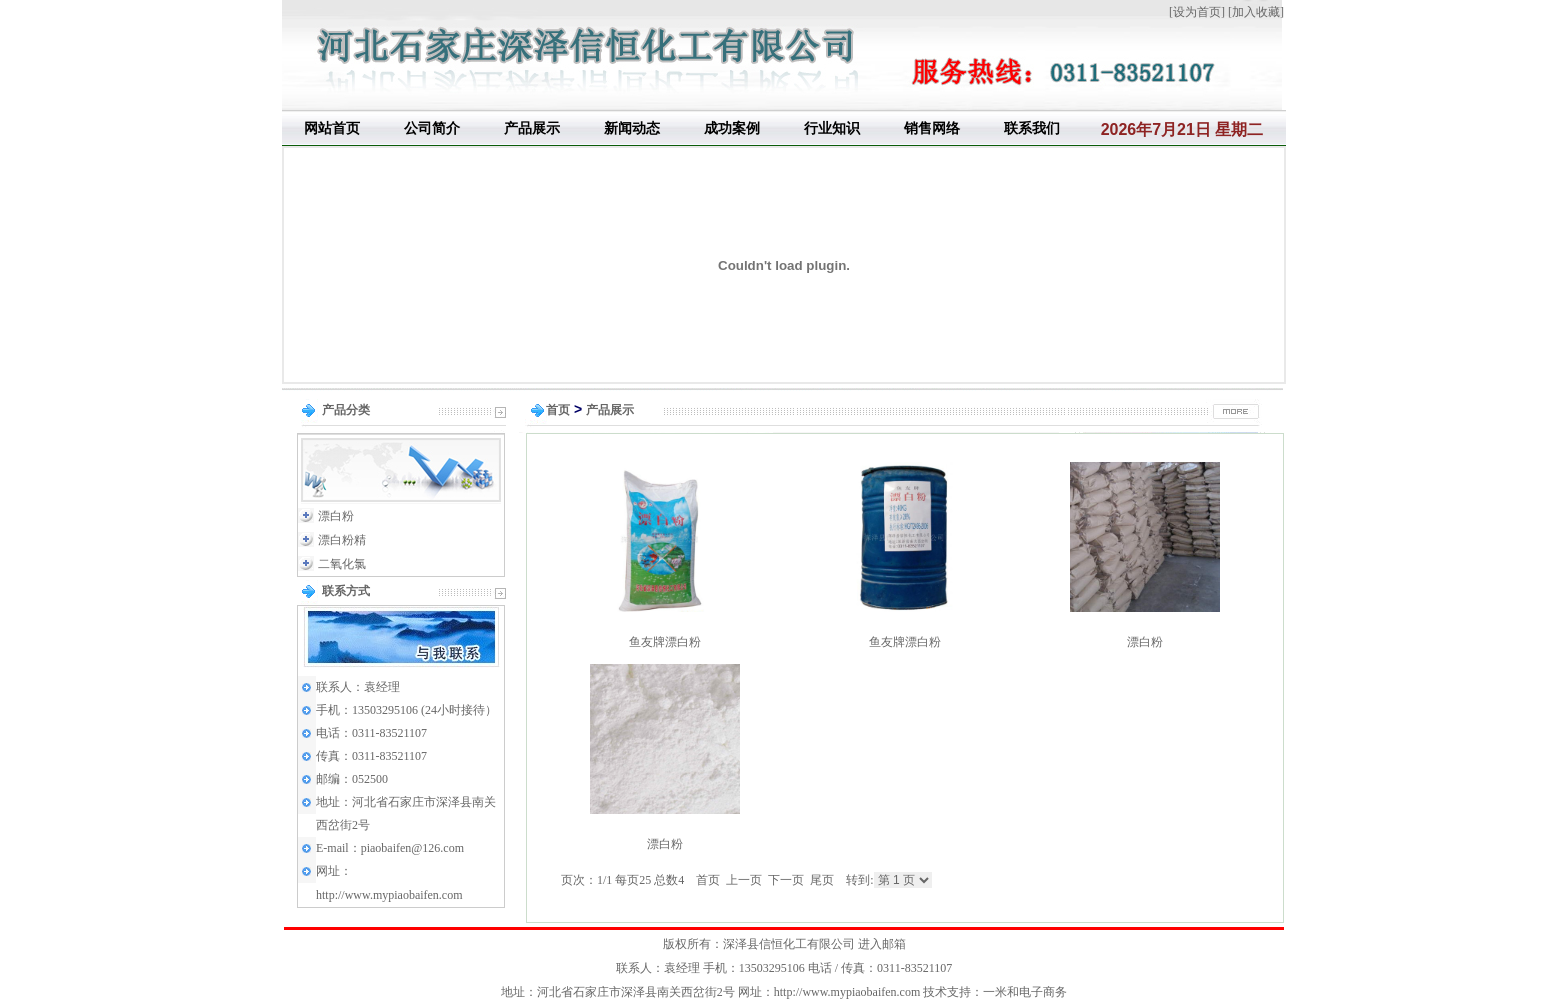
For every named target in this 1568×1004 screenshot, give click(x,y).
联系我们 (1032, 128)
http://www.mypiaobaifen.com (389, 895)
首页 (558, 410)
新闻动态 (632, 128)
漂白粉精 (342, 540)
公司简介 (432, 128)
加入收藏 (1256, 12)
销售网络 (932, 128)
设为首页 (1197, 12)
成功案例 (732, 128)
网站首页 (332, 128)
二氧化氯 (342, 564)
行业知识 (832, 128)
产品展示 (532, 128)
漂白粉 (336, 516)
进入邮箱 (882, 944)
